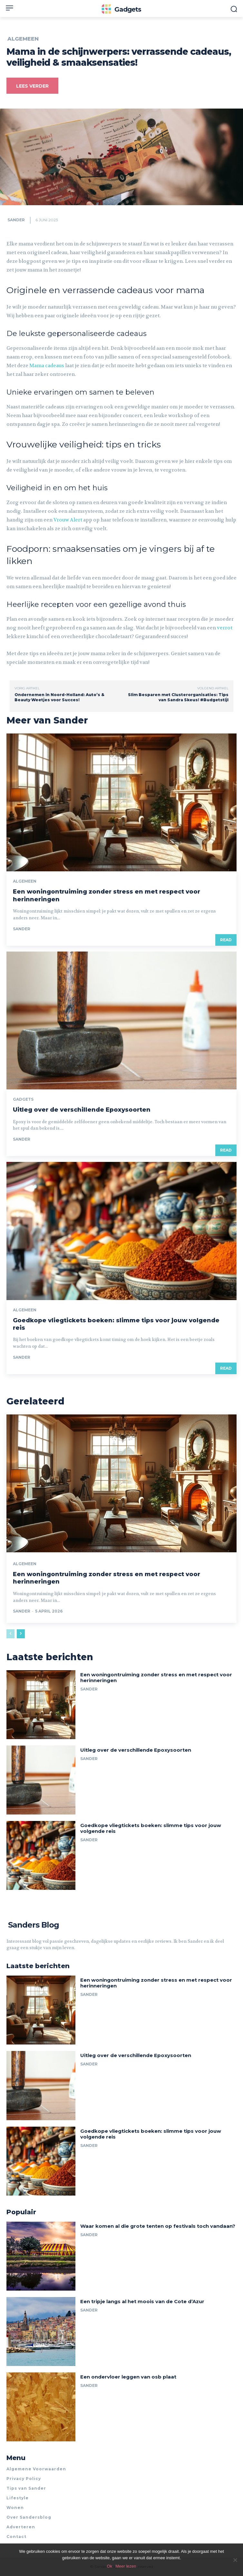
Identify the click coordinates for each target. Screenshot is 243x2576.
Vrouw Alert (67, 520)
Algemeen (23, 39)
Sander (16, 219)
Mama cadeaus (46, 365)
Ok (109, 2566)
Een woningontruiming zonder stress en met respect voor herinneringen (156, 1677)
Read (226, 939)
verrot (224, 628)
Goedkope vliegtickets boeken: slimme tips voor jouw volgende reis (150, 1828)
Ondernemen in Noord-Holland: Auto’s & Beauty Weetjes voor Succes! (59, 697)
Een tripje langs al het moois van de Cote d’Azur (142, 2301)
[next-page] (21, 1633)
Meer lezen (125, 2566)
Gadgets (23, 1099)
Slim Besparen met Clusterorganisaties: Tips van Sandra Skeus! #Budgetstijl (178, 697)
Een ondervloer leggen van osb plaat (128, 2377)
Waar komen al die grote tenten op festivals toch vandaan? (157, 2226)
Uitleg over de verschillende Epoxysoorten (82, 1109)
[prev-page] (10, 1633)
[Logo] (121, 9)
